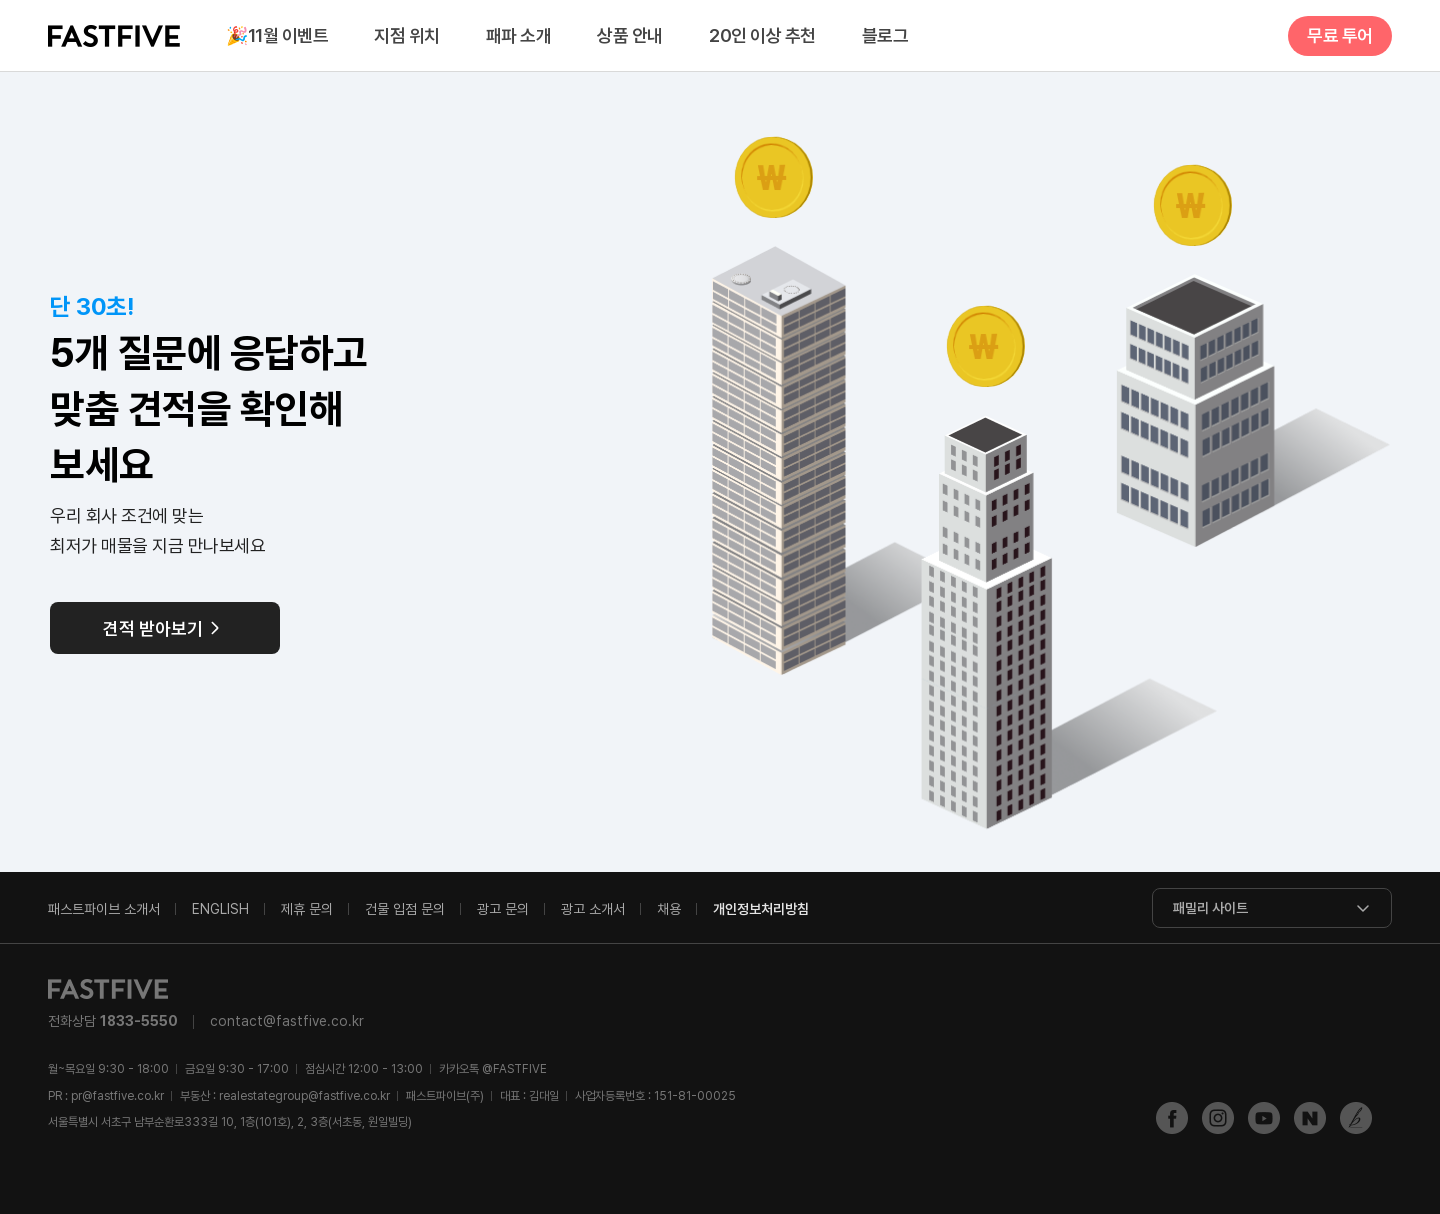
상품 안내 (630, 35)
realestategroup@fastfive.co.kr (304, 1096)
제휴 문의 (307, 909)
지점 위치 (407, 35)
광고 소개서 (593, 909)
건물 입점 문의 (405, 909)
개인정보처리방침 (761, 909)
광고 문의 (503, 909)
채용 (669, 909)
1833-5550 (139, 1021)
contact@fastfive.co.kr (287, 1021)
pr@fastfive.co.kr (117, 1096)
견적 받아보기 (153, 628)
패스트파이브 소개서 (104, 909)
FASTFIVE (114, 36)
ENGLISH (220, 909)
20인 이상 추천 (762, 35)
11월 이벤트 (277, 36)
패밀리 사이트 (1210, 908)
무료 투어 (1340, 35)
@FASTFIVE (493, 1069)
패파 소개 (519, 35)
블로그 (885, 35)
